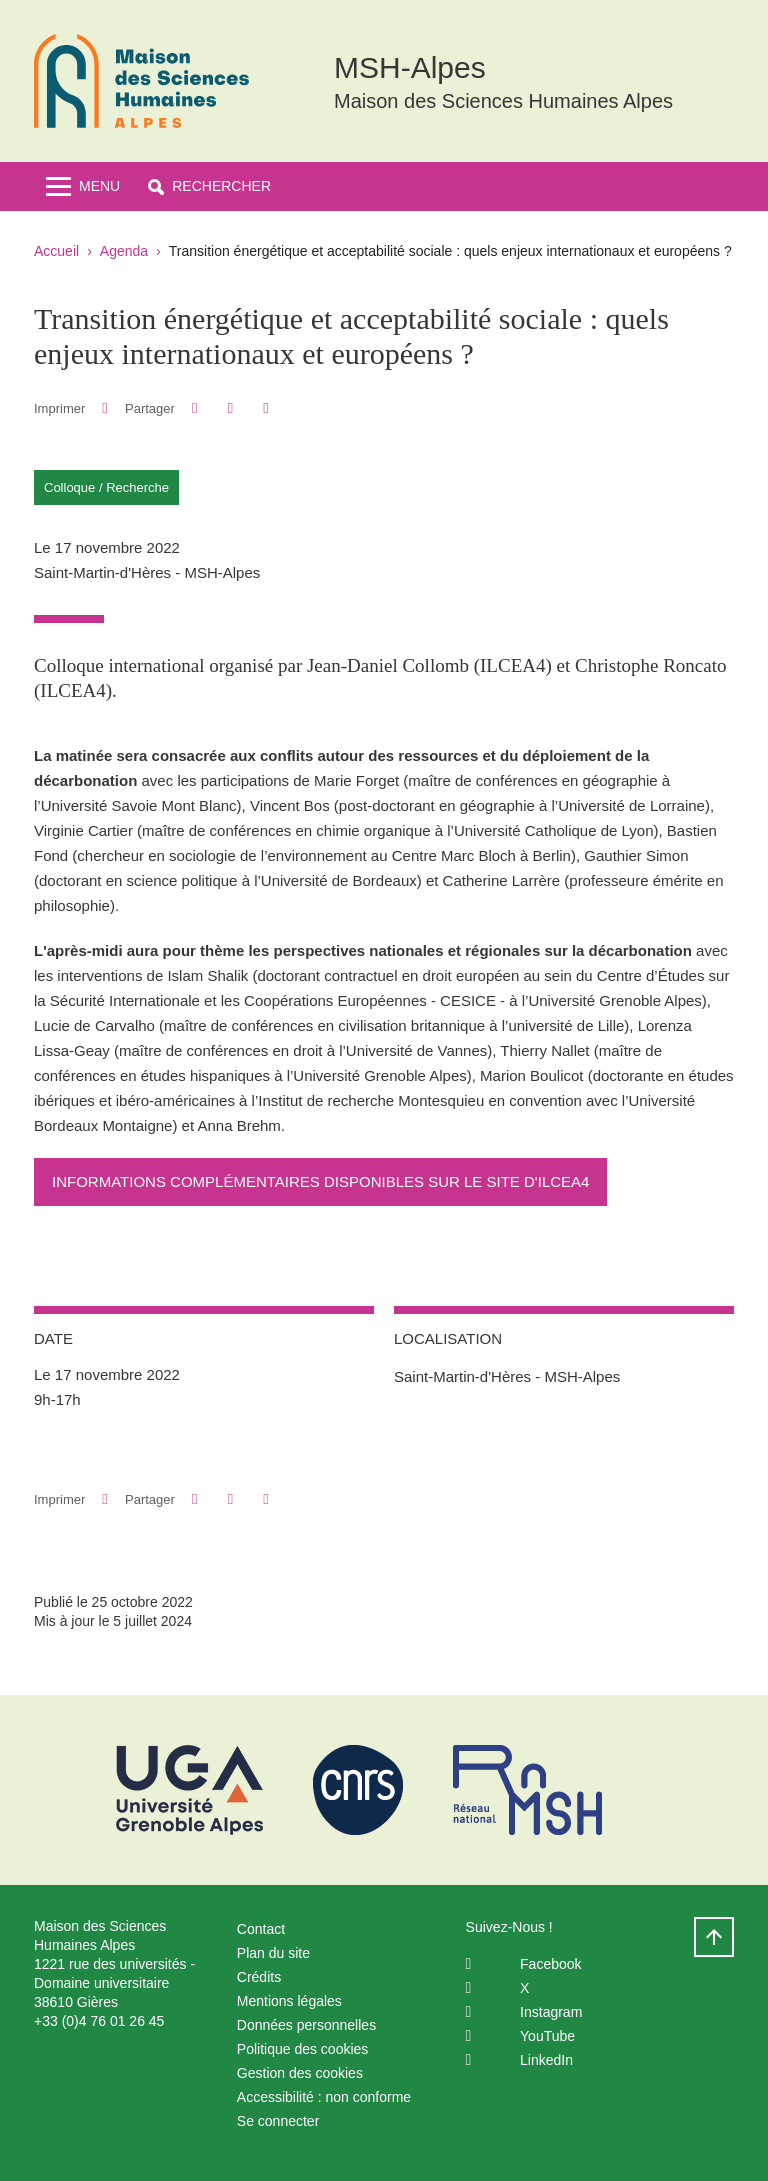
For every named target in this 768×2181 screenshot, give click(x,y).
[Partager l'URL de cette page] (265, 408)
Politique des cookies (303, 2049)
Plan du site (273, 1953)
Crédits (259, 1977)
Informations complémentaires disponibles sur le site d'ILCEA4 (320, 1181)
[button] (209, 186)
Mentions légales (289, 2001)
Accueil (56, 251)
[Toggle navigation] (83, 186)
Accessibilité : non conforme (324, 2097)
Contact (261, 1929)
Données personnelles (306, 2025)
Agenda (124, 251)
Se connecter (278, 2121)
